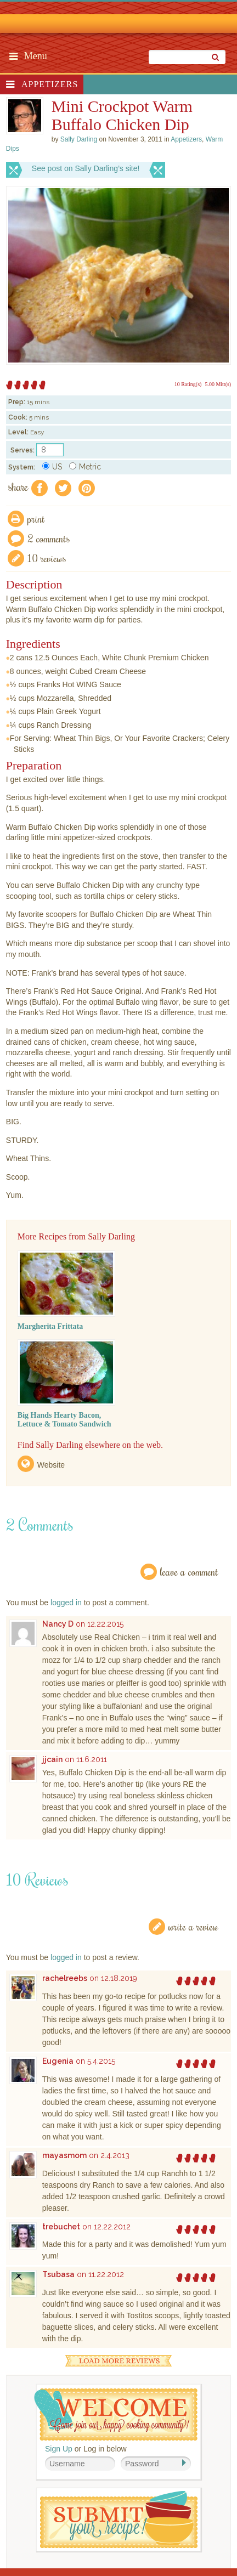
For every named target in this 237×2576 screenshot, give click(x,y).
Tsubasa (58, 2274)
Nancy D (58, 1624)
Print (36, 518)
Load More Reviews (118, 2360)
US (52, 466)
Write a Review (193, 1926)
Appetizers (49, 84)
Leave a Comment (189, 1571)
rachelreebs (64, 1978)
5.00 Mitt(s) (218, 384)
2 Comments (48, 538)
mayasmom (64, 2155)
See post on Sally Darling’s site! (86, 168)
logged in (66, 1602)
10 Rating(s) (188, 384)
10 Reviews (46, 558)
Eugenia (58, 2061)
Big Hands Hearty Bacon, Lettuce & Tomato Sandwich (64, 1419)
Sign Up (58, 2448)
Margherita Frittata (50, 1326)
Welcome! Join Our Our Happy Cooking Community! (116, 2414)
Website (51, 1464)
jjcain (52, 1759)
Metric (85, 466)
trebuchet (61, 2226)
